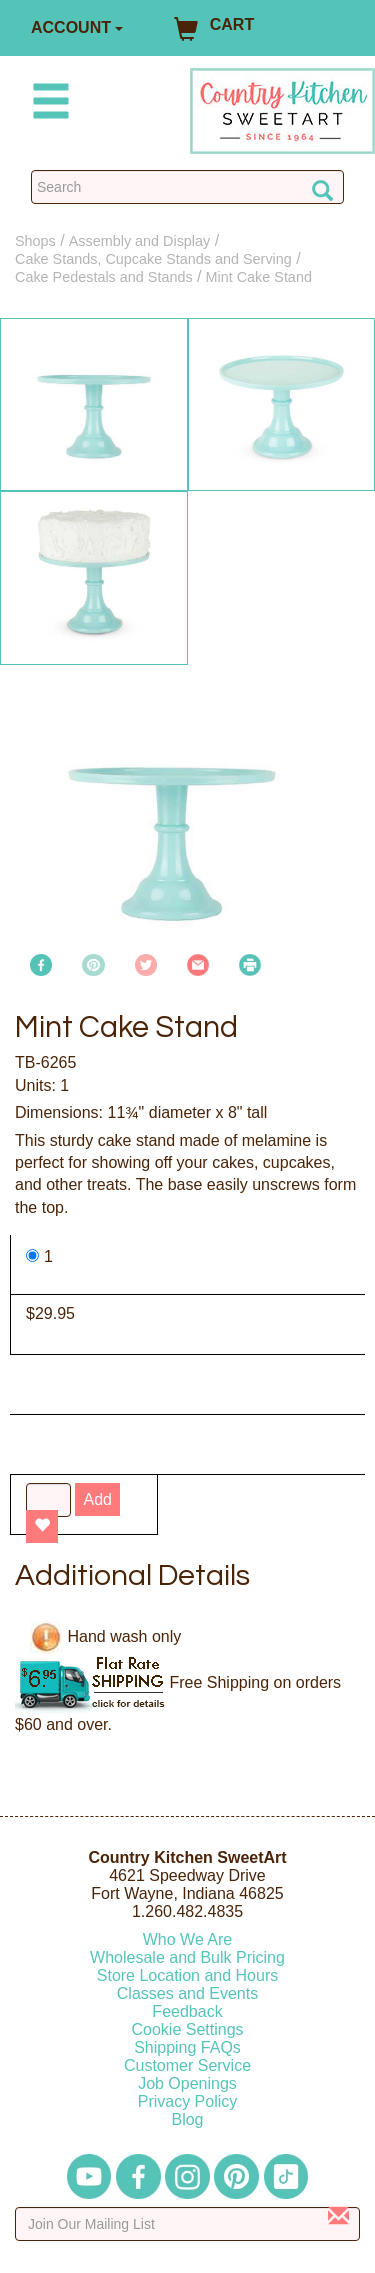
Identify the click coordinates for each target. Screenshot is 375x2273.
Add (97, 1499)
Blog (187, 2119)
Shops (35, 241)
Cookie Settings (187, 2029)
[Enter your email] (187, 2224)
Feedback (187, 2011)
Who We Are (188, 1939)
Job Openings (187, 2083)
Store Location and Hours (187, 1975)
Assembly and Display (140, 241)
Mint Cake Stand (259, 277)
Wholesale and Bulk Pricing (187, 1957)
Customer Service (187, 2065)
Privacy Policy (188, 2101)
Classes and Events (187, 1993)
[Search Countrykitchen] (187, 187)
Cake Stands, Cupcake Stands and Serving (153, 259)
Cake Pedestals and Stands (104, 277)
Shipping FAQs (187, 2047)
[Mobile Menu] (47, 104)
